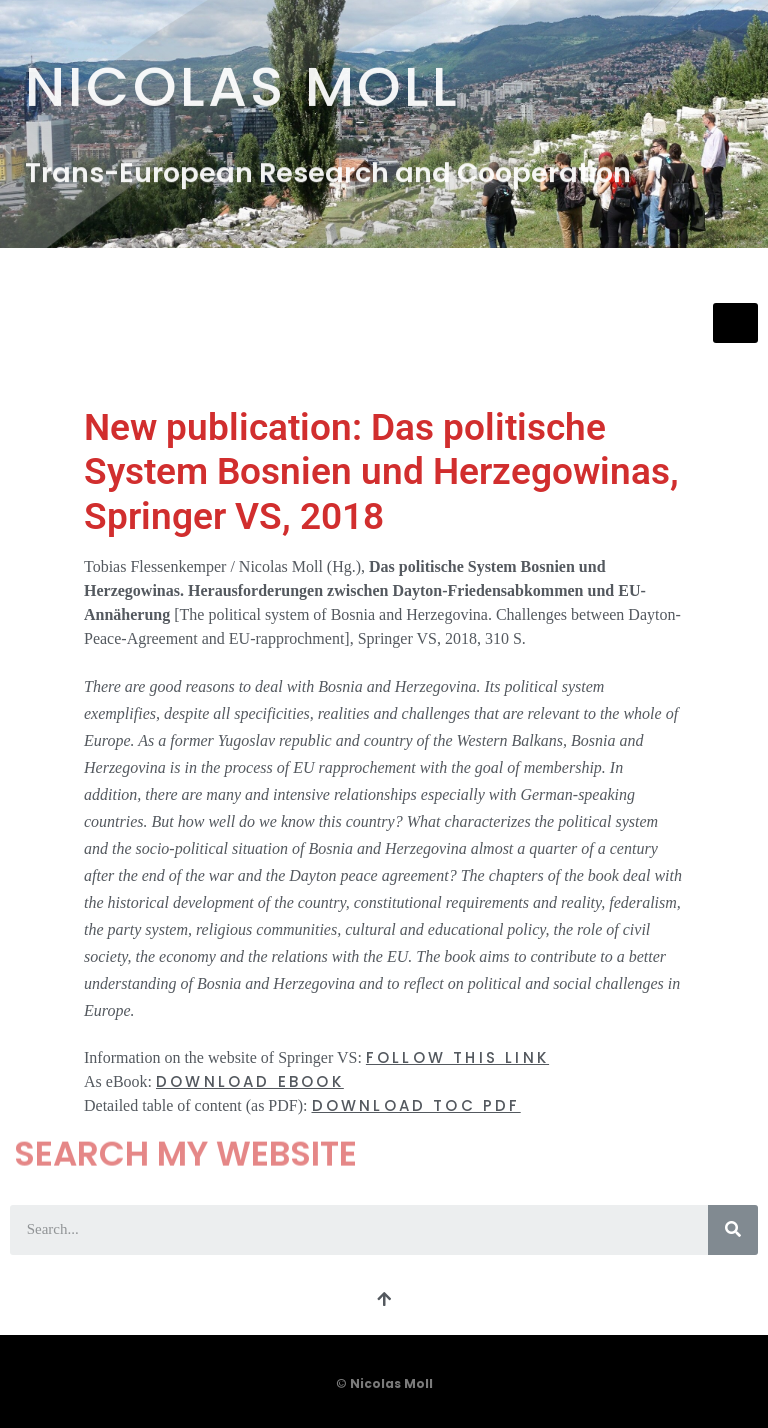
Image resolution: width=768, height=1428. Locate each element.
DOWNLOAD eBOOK (250, 1081)
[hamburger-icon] (735, 323)
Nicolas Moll (242, 81)
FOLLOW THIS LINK (457, 1057)
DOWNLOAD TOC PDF (416, 1105)
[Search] (733, 1230)
